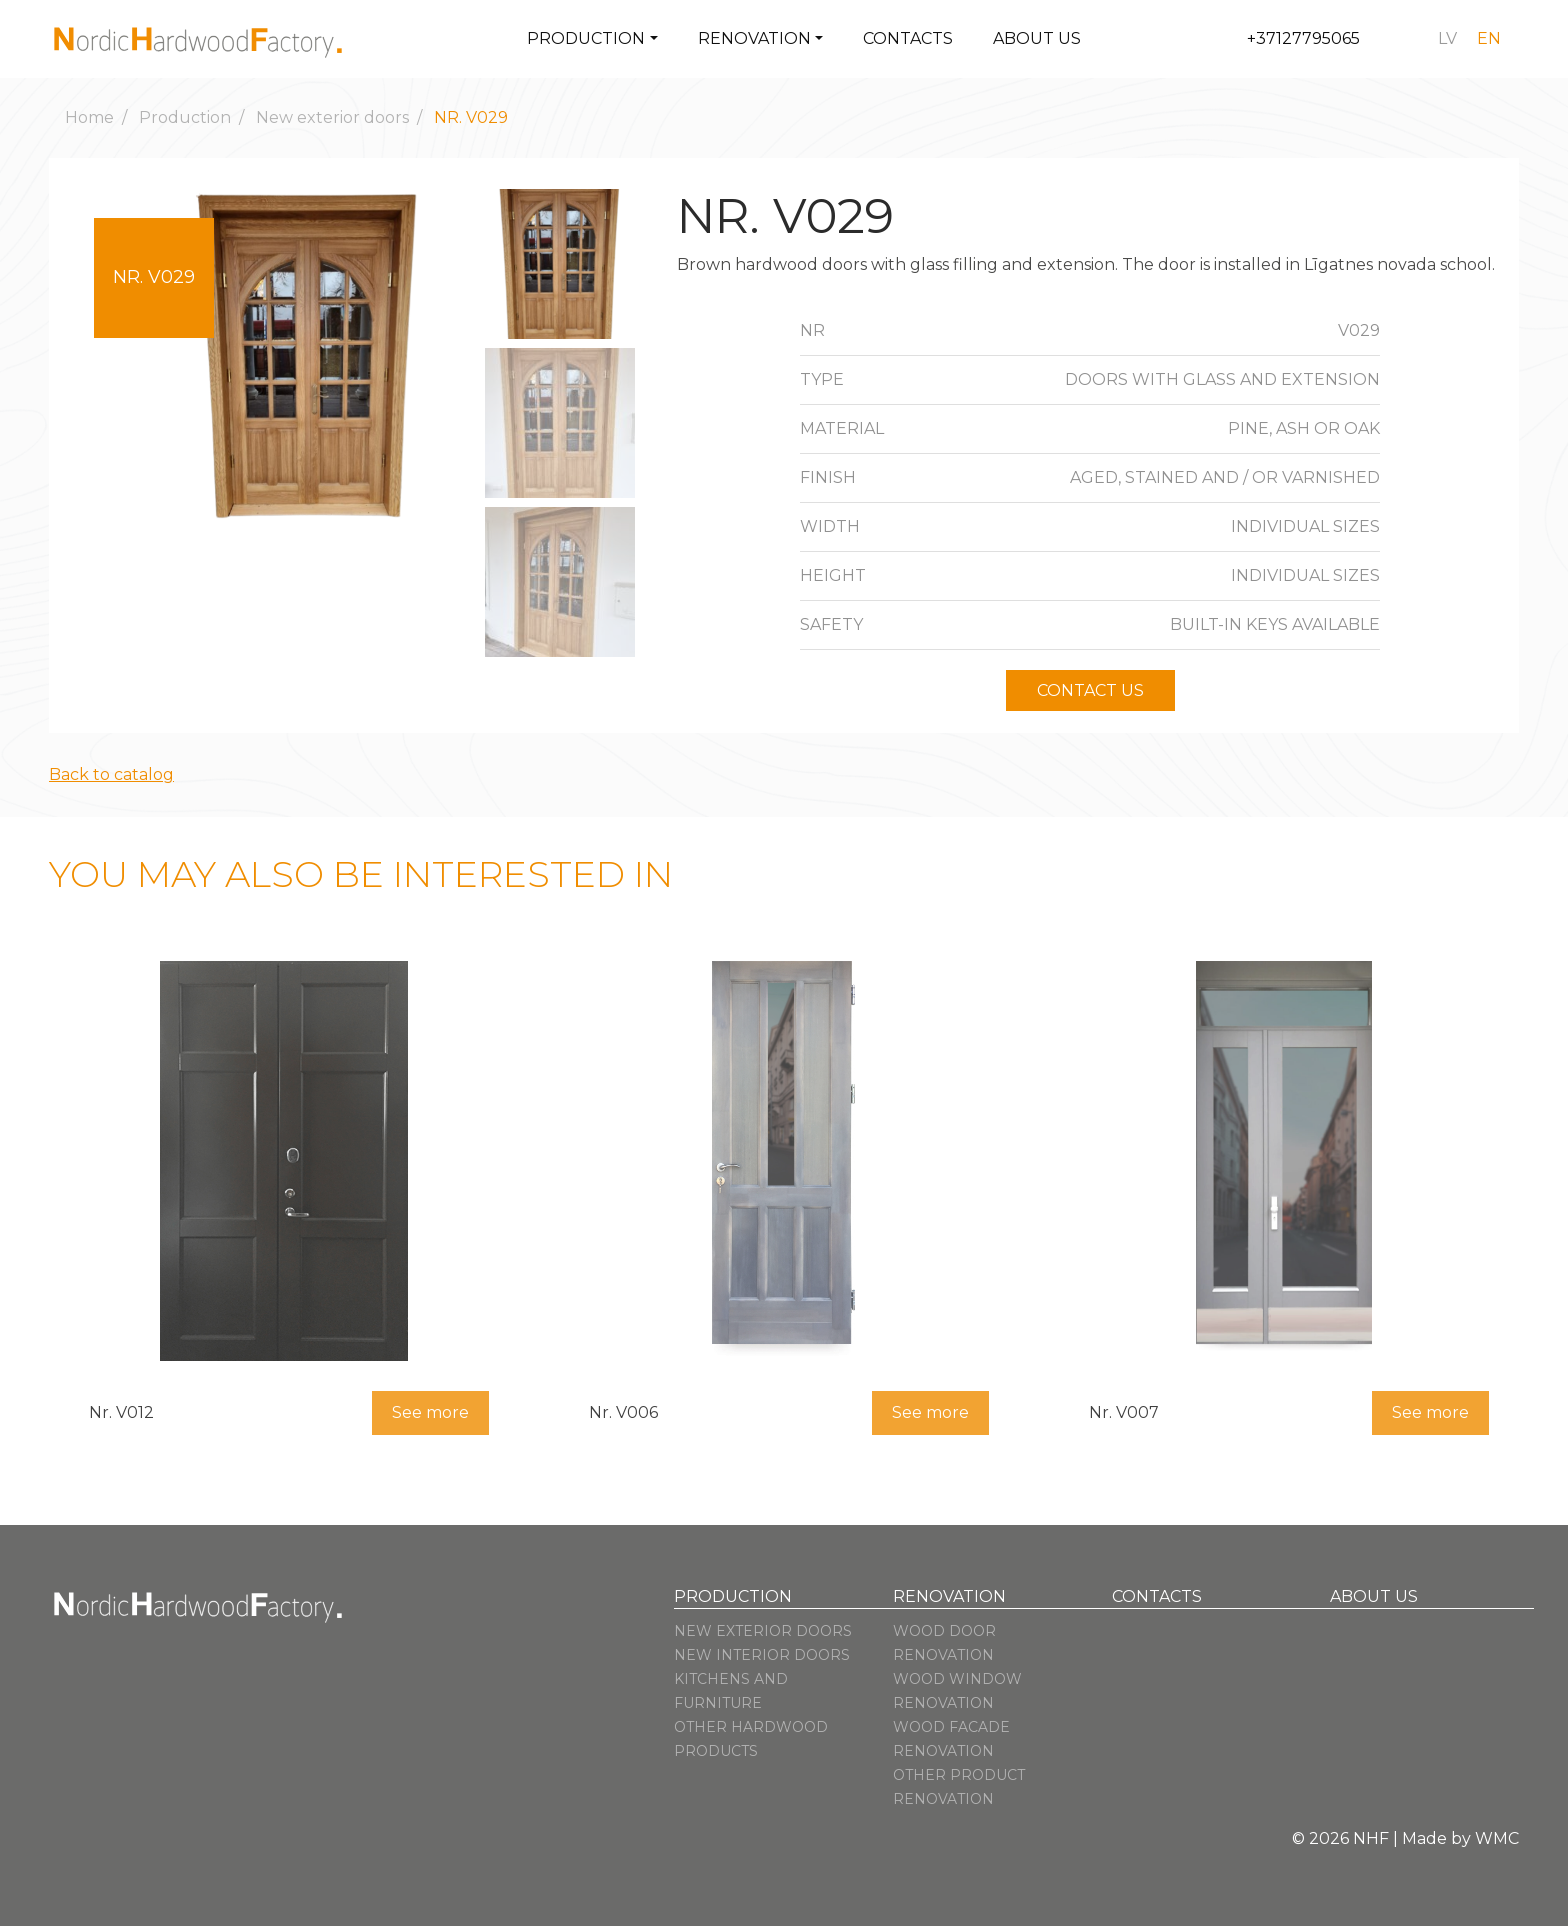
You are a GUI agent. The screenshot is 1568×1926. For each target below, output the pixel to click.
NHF (1371, 1838)
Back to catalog (111, 774)
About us (1037, 38)
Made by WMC (1460, 1838)
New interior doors (762, 1655)
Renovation (754, 38)
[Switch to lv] (1447, 39)
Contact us (1090, 690)
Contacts (908, 38)
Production (586, 38)
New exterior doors (332, 117)
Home (89, 117)
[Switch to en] (1489, 39)
